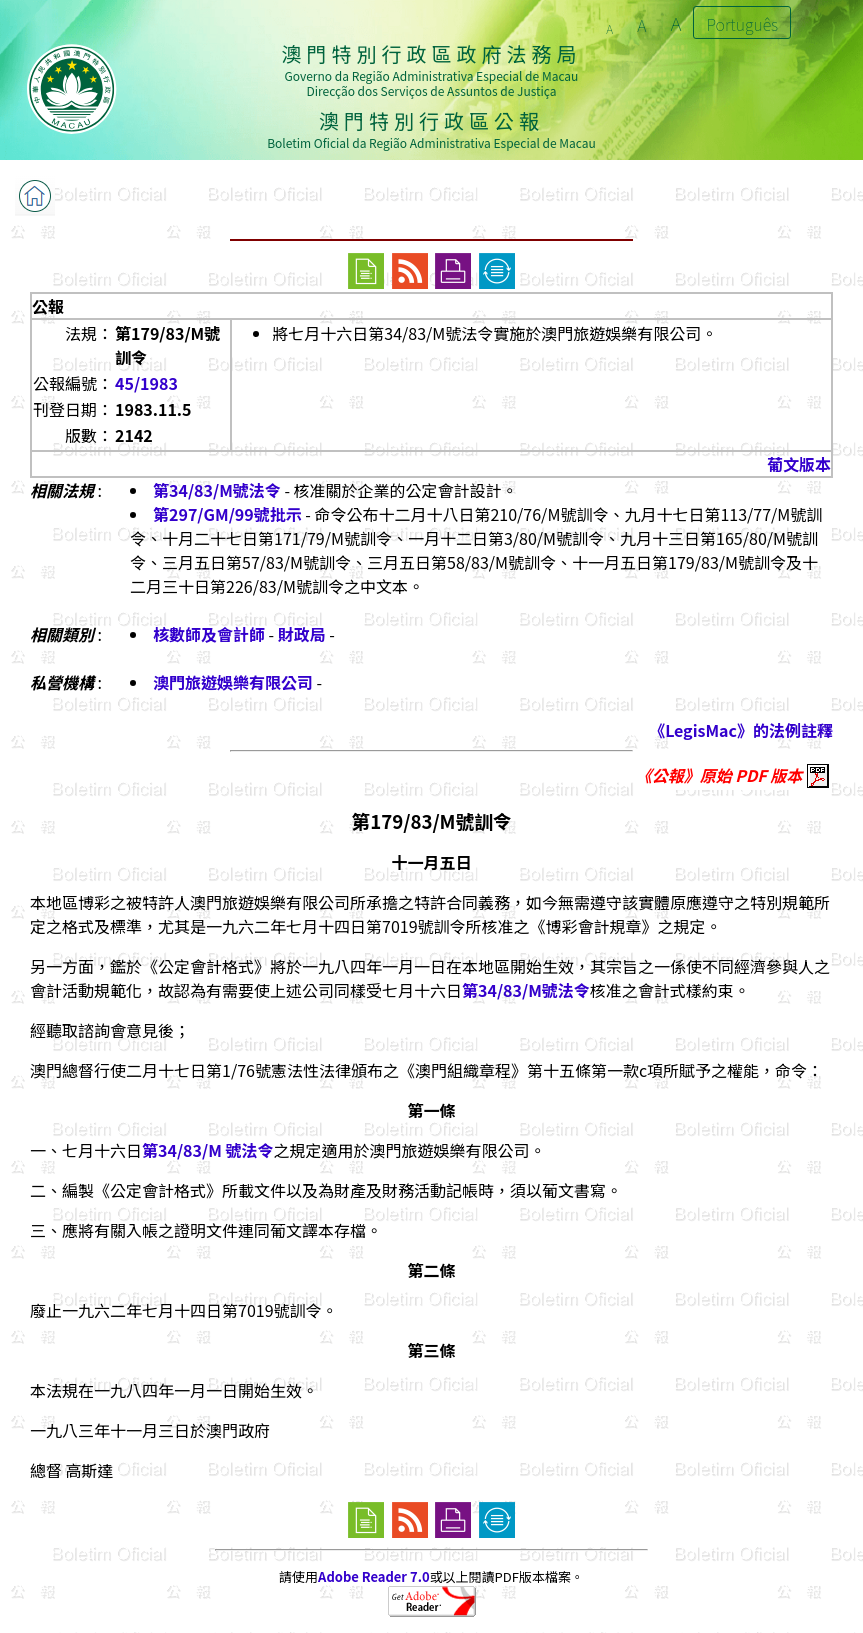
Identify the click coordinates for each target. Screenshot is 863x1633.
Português (742, 24)
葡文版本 (799, 464)
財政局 (302, 634)
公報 (48, 306)
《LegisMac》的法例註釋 (741, 730)
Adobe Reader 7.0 (373, 1576)
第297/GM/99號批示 (227, 514)
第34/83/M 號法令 (207, 1150)
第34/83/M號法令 (217, 490)
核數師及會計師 (209, 634)
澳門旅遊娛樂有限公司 (233, 682)
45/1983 (146, 383)
